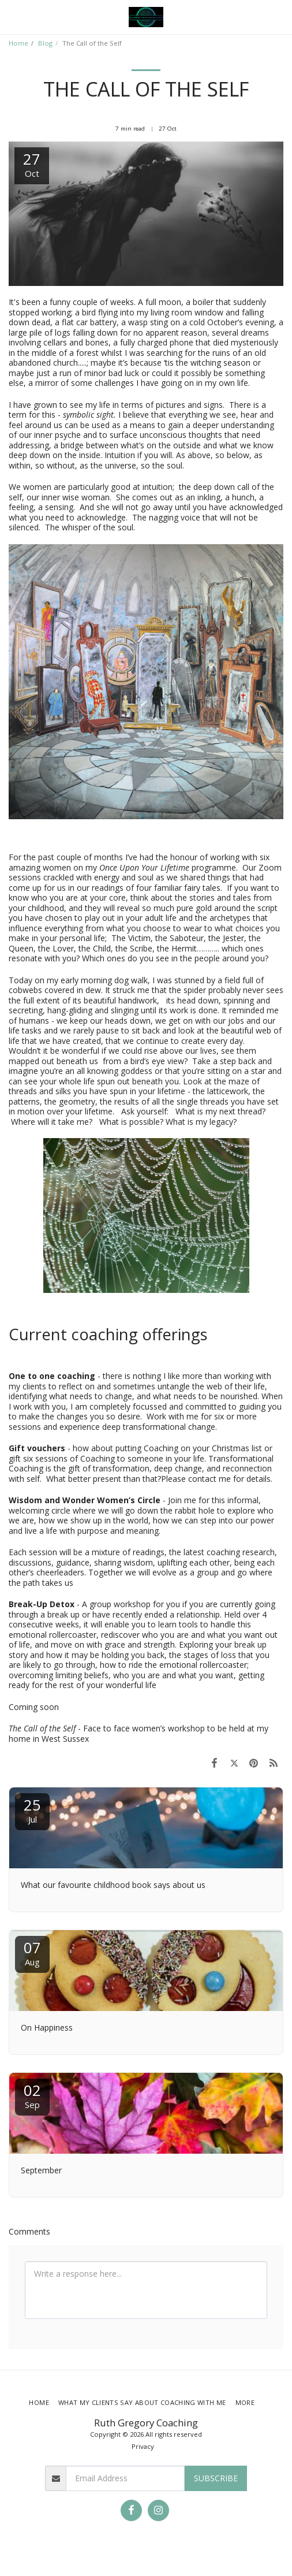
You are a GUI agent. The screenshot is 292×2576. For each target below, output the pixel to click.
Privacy (143, 2446)
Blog (45, 43)
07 (32, 1952)
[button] (13, 16)
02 (32, 2095)
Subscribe (216, 2478)
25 (32, 1809)
